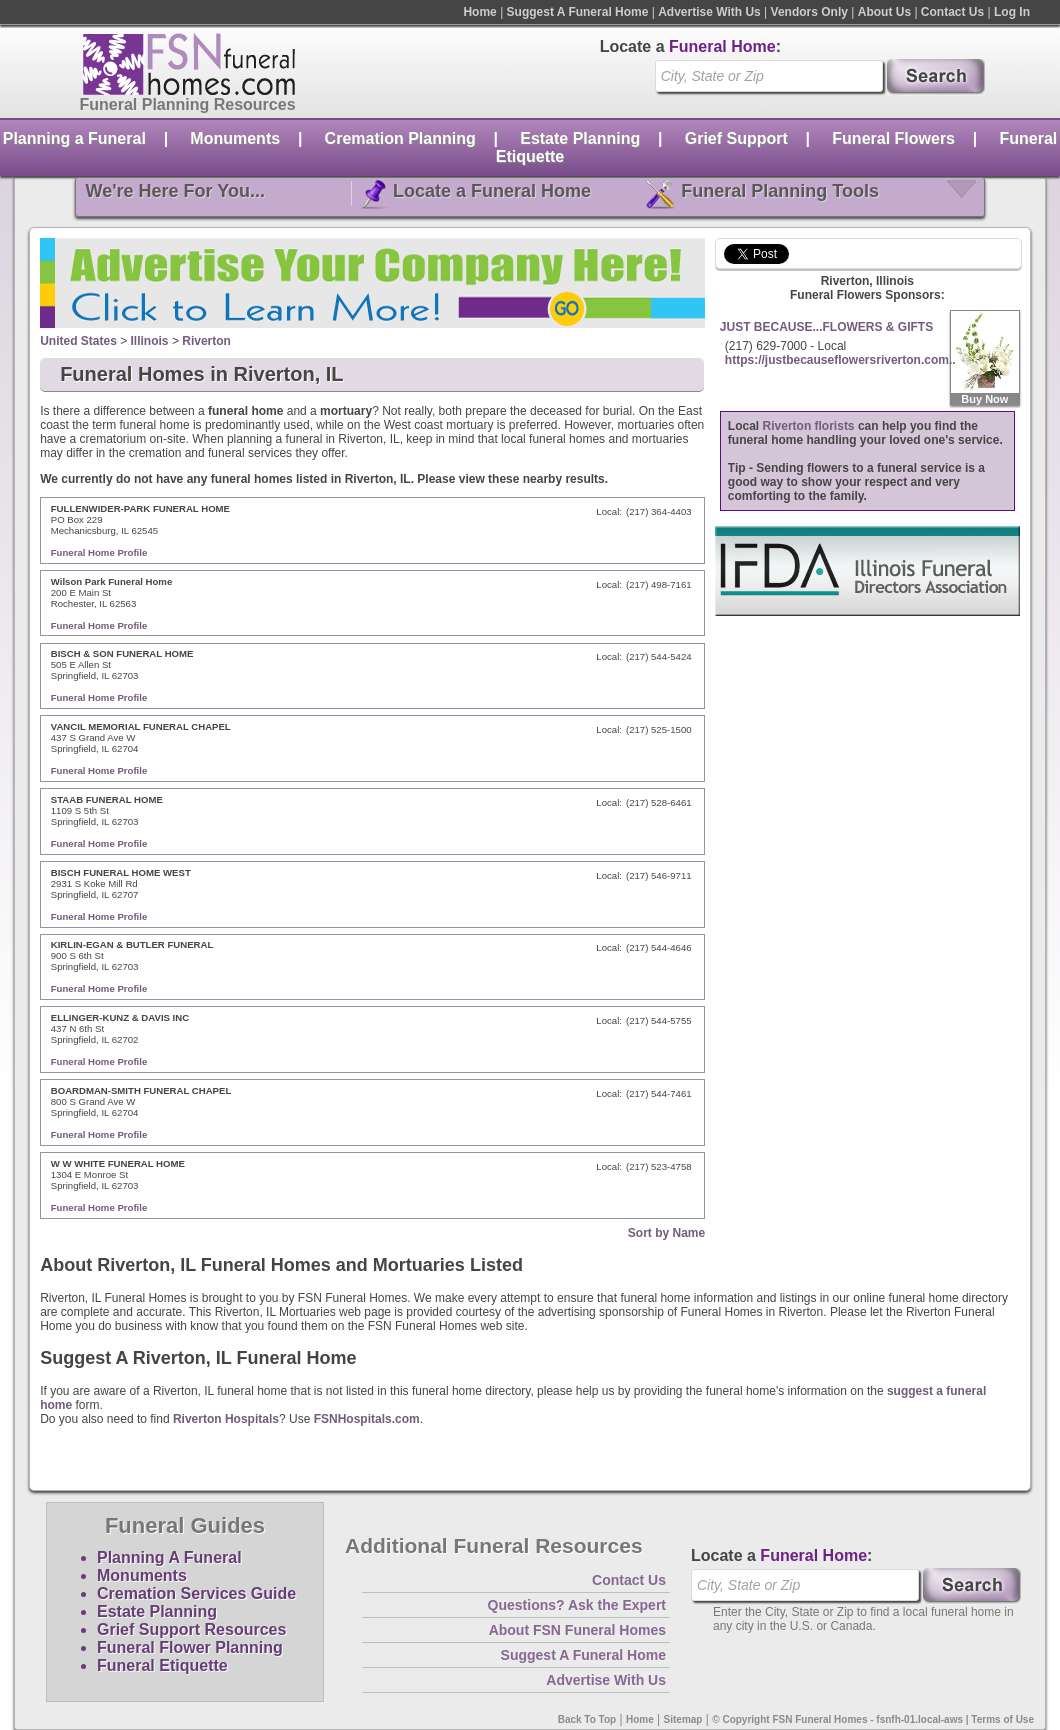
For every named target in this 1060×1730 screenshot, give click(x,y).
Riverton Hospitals (226, 1419)
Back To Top (587, 1719)
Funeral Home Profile (99, 552)
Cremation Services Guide (196, 1593)
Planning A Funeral (169, 1557)
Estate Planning (580, 138)
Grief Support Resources (191, 1629)
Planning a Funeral (74, 138)
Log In (1012, 12)
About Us (884, 12)
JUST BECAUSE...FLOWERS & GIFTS (826, 327)
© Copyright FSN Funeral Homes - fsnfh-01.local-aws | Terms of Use (873, 1719)
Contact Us (952, 12)
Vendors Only (809, 12)
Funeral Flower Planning (190, 1647)
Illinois (150, 341)
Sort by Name (666, 1233)
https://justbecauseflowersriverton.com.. (840, 360)
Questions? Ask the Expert (577, 1605)
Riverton (206, 341)
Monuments (235, 138)
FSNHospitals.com (367, 1419)
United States (78, 341)
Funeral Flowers (893, 138)
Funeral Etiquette (162, 1665)
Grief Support (736, 138)
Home (479, 12)
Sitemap (683, 1719)
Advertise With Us (709, 12)
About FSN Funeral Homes (577, 1630)
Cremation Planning (400, 138)
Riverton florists (809, 426)
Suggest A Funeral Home (578, 12)
